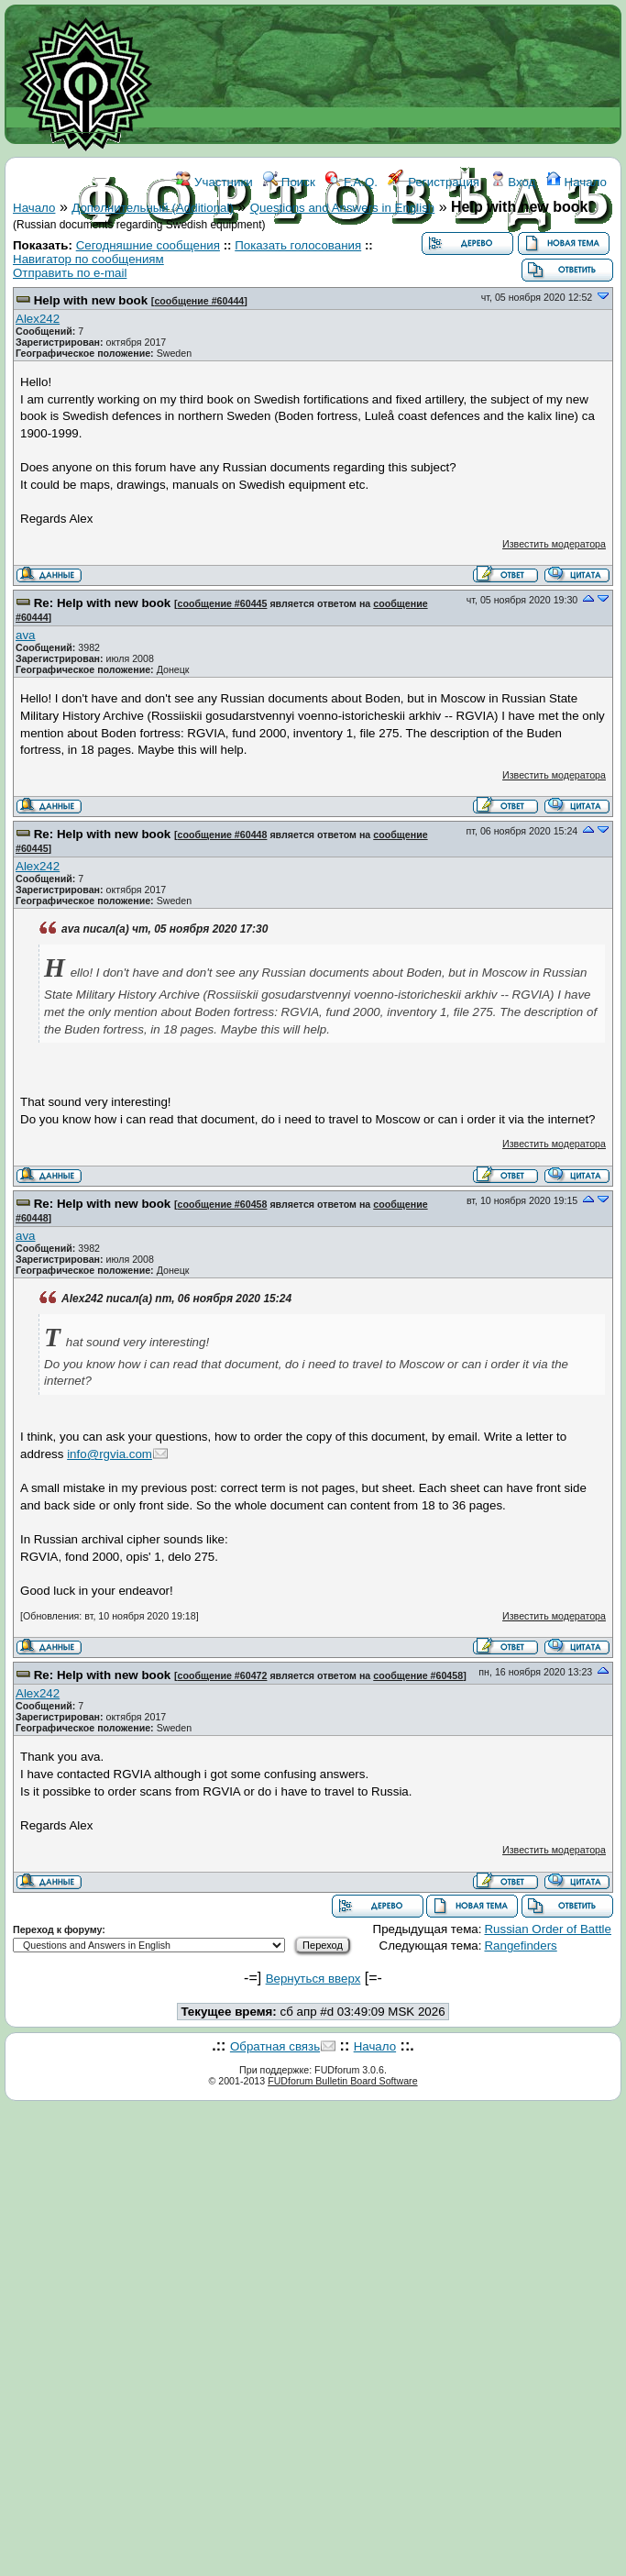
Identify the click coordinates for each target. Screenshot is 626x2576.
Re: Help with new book (102, 603)
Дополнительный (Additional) (152, 208)
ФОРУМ (254, 264)
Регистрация (433, 182)
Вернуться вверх (313, 1978)
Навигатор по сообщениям (88, 259)
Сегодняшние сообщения (148, 245)
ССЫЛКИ (354, 264)
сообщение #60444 (199, 300)
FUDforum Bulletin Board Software (342, 2080)
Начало (576, 182)
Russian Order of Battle (547, 1929)
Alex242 (38, 319)
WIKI (302, 264)
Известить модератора (554, 543)
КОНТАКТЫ (427, 264)
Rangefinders (520, 1945)
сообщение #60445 (223, 603)
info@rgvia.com (109, 1454)
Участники (214, 182)
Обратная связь (275, 2046)
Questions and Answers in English (342, 208)
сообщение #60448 (223, 834)
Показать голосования (298, 245)
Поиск (289, 182)
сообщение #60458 (223, 1204)
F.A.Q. (351, 182)
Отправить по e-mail (69, 273)
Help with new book (91, 300)
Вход (513, 182)
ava (26, 635)
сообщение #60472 (223, 1675)
